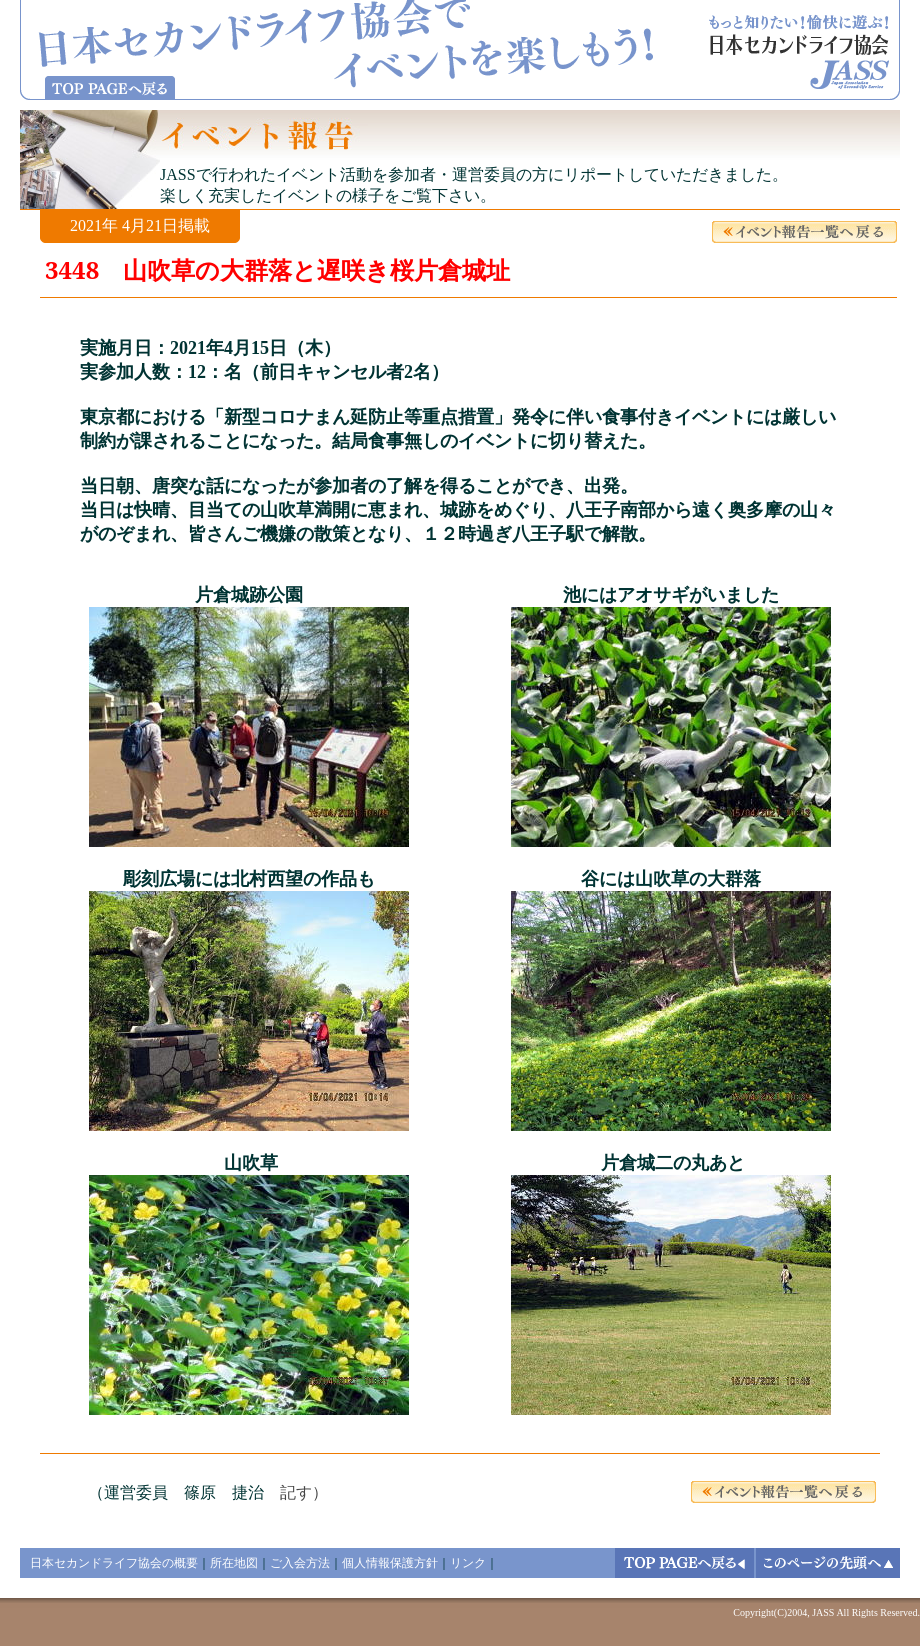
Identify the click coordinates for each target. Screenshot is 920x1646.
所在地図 (234, 1563)
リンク (468, 1563)
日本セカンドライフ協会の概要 (114, 1563)
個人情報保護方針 (390, 1563)
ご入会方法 (300, 1563)
